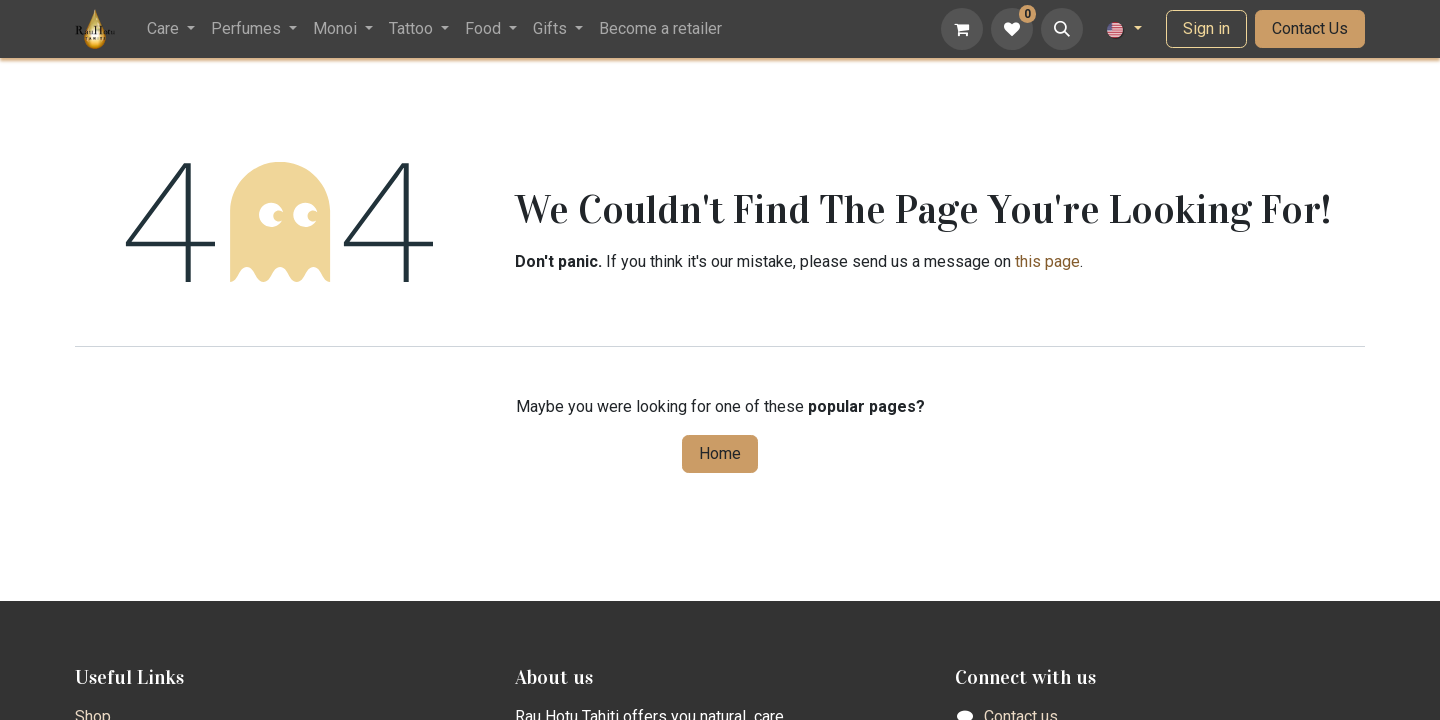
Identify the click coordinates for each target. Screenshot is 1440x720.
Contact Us (1310, 28)
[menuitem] (171, 29)
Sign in (1206, 28)
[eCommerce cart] (962, 29)
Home (720, 453)
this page (1047, 261)
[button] (1062, 29)
